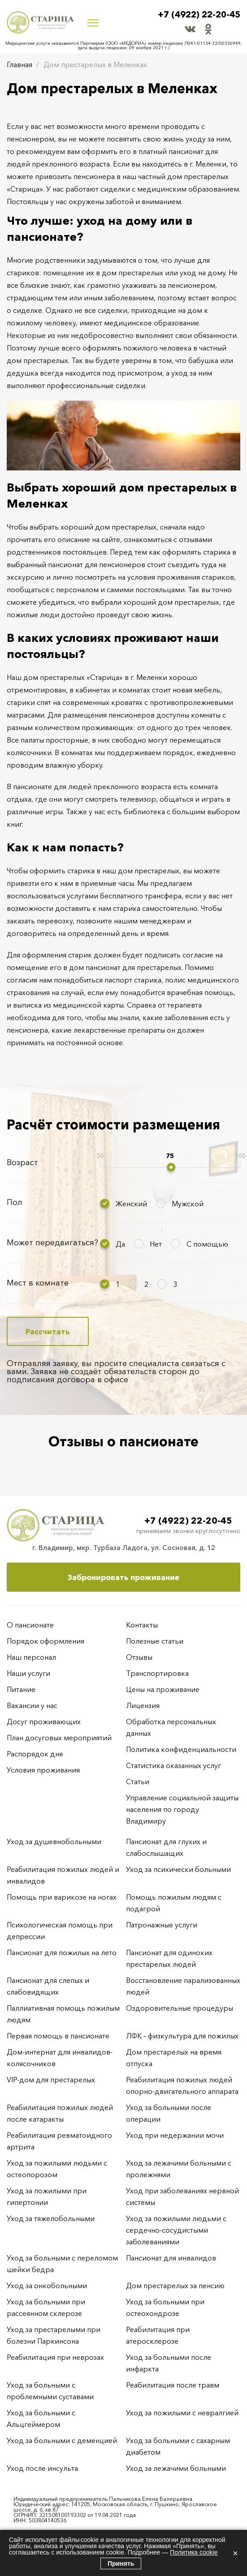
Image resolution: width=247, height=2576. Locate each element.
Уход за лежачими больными (176, 2468)
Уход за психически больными (178, 1869)
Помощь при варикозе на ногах (62, 1896)
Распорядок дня (35, 1753)
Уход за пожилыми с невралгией (182, 2412)
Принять (121, 2563)
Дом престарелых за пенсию (175, 2285)
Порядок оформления (45, 1640)
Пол (14, 1202)
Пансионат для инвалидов (171, 2257)
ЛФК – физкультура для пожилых (182, 2035)
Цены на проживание (162, 1689)
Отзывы (139, 1657)
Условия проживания (43, 1769)
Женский (131, 1203)
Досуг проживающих (44, 1721)
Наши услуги (28, 1673)
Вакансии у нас (32, 1705)
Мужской (188, 1203)
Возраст (22, 1162)
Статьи (137, 1781)
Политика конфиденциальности (181, 1749)
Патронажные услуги (161, 1924)
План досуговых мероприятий (59, 1737)
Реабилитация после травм (172, 2384)
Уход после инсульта (42, 2468)
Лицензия (143, 1705)
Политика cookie (193, 2552)
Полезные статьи (154, 1640)
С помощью (207, 1243)
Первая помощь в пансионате (58, 2035)
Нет (156, 1243)
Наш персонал (31, 1657)
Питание (21, 1689)
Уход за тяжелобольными (51, 2218)
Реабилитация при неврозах (55, 2357)
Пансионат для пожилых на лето (62, 1952)
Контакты (142, 1624)
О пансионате (30, 1624)
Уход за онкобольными (47, 2285)
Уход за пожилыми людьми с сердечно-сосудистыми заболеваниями (176, 2230)
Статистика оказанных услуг (173, 1765)
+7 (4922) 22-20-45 (196, 14)
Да (120, 1243)
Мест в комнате (38, 1283)
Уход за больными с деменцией (62, 2440)
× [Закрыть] (235, 2553)
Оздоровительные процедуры (179, 2008)
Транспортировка (157, 1673)
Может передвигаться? (52, 1242)
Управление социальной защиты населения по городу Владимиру (182, 1809)
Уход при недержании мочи (175, 2135)
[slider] (171, 1167)
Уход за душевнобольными (54, 1841)
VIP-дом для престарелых (51, 2079)
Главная (19, 64)
